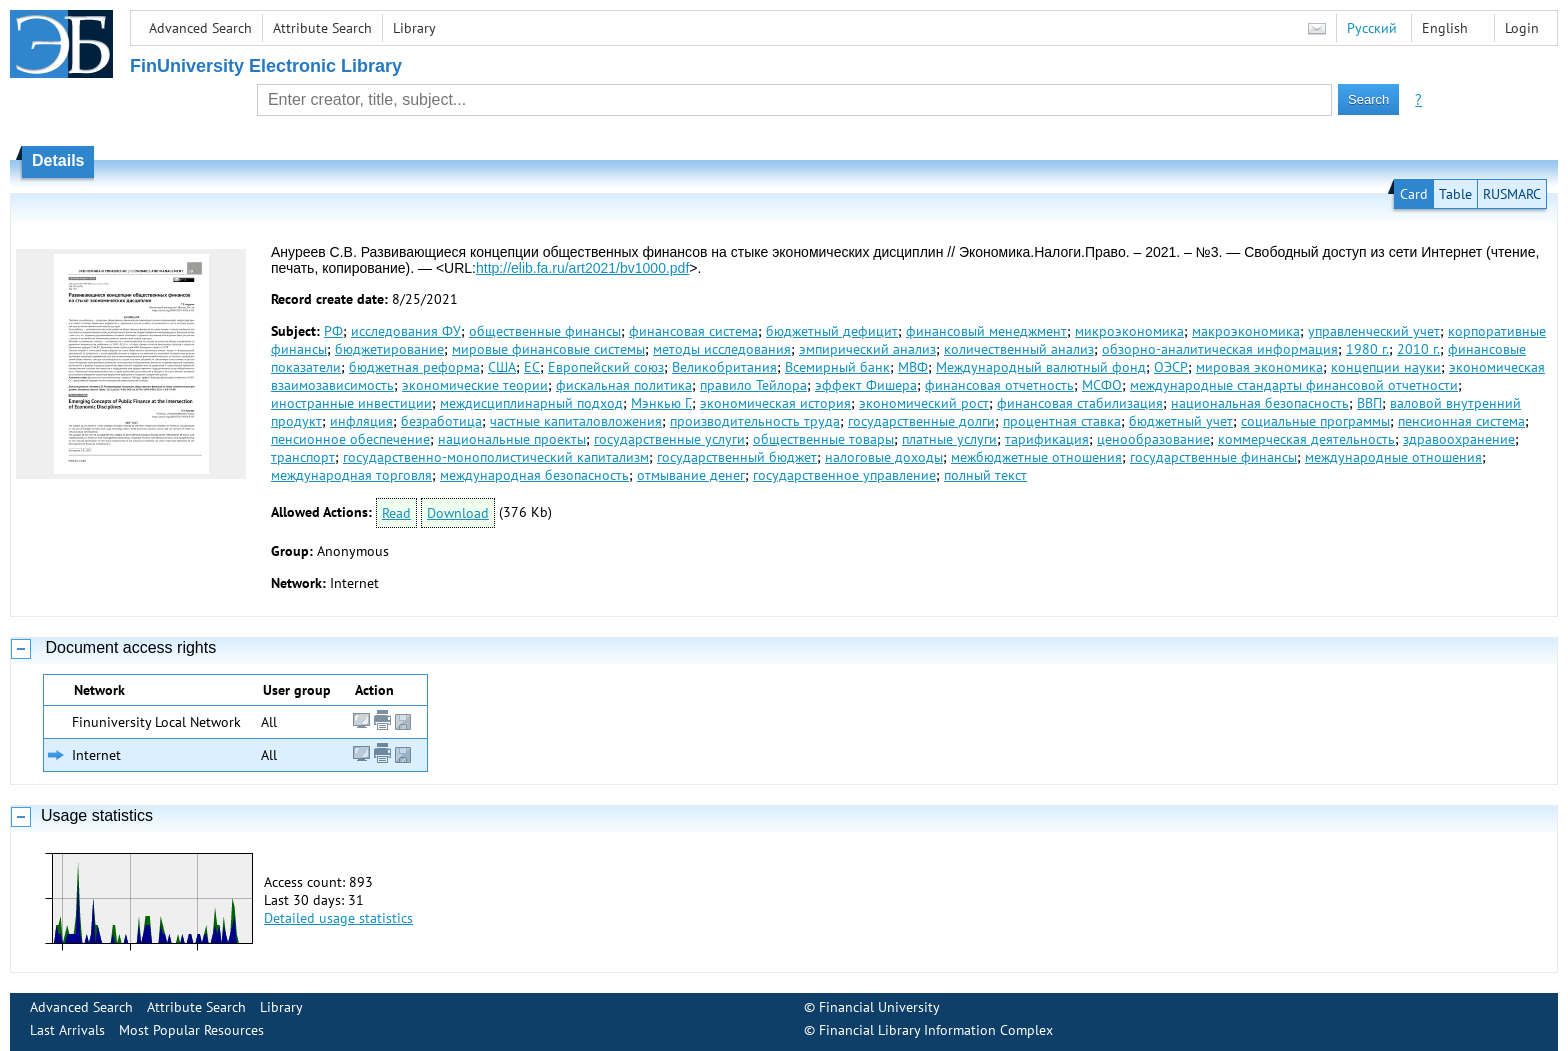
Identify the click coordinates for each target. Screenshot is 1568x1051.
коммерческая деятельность (1306, 439)
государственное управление (844, 475)
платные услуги (949, 439)
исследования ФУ (406, 331)
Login (1522, 28)
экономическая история (775, 403)
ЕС (532, 367)
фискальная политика (624, 385)
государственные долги (921, 421)
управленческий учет (1374, 331)
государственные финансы (1213, 457)
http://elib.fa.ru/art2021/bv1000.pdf (582, 268)
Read (396, 513)
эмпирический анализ (867, 349)
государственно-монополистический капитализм (496, 457)
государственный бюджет (737, 457)
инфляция (361, 421)
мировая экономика (1259, 367)
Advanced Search (200, 28)
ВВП (1369, 403)
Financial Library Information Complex (936, 1030)
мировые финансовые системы (548, 349)
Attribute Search (322, 28)
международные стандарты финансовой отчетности (1294, 385)
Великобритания (724, 367)
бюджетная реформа (414, 367)
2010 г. (1418, 349)
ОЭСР (1171, 367)
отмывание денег (691, 475)
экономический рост (924, 403)
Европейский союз (606, 367)
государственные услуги (669, 439)
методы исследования (722, 349)
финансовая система (693, 331)
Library (414, 28)
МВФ (913, 367)
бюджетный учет (1181, 421)
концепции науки (1386, 367)
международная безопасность (534, 475)
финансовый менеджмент (986, 331)
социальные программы (1315, 421)
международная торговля (351, 475)
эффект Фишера (866, 385)
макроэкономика (1246, 331)
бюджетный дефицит (832, 331)
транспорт (303, 457)
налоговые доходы (884, 457)
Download (458, 513)
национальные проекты (512, 439)
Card (1414, 194)
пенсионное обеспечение (350, 439)
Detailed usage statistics (338, 918)
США (502, 367)
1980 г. (1367, 349)
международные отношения (1393, 457)
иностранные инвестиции (351, 403)
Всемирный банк (837, 367)
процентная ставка (1062, 421)
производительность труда (755, 421)
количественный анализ (1019, 349)
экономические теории (475, 385)
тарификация (1047, 439)
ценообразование (1153, 439)
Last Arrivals (67, 1030)
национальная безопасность (1260, 403)
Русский (1372, 28)
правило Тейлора (753, 385)
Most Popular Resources (191, 1030)
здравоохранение (1459, 439)
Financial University (879, 1007)
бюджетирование (389, 349)
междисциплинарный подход (531, 403)
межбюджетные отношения (1036, 457)
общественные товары (823, 439)
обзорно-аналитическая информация (1220, 349)
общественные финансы (545, 331)
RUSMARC (1512, 194)
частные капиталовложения (576, 421)
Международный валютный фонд (1041, 367)
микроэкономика (1129, 331)
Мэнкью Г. (661, 403)
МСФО (1102, 385)
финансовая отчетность (999, 385)
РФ (333, 331)
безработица (441, 421)
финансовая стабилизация (1080, 403)
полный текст (985, 475)
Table (1455, 194)
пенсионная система (1461, 421)
